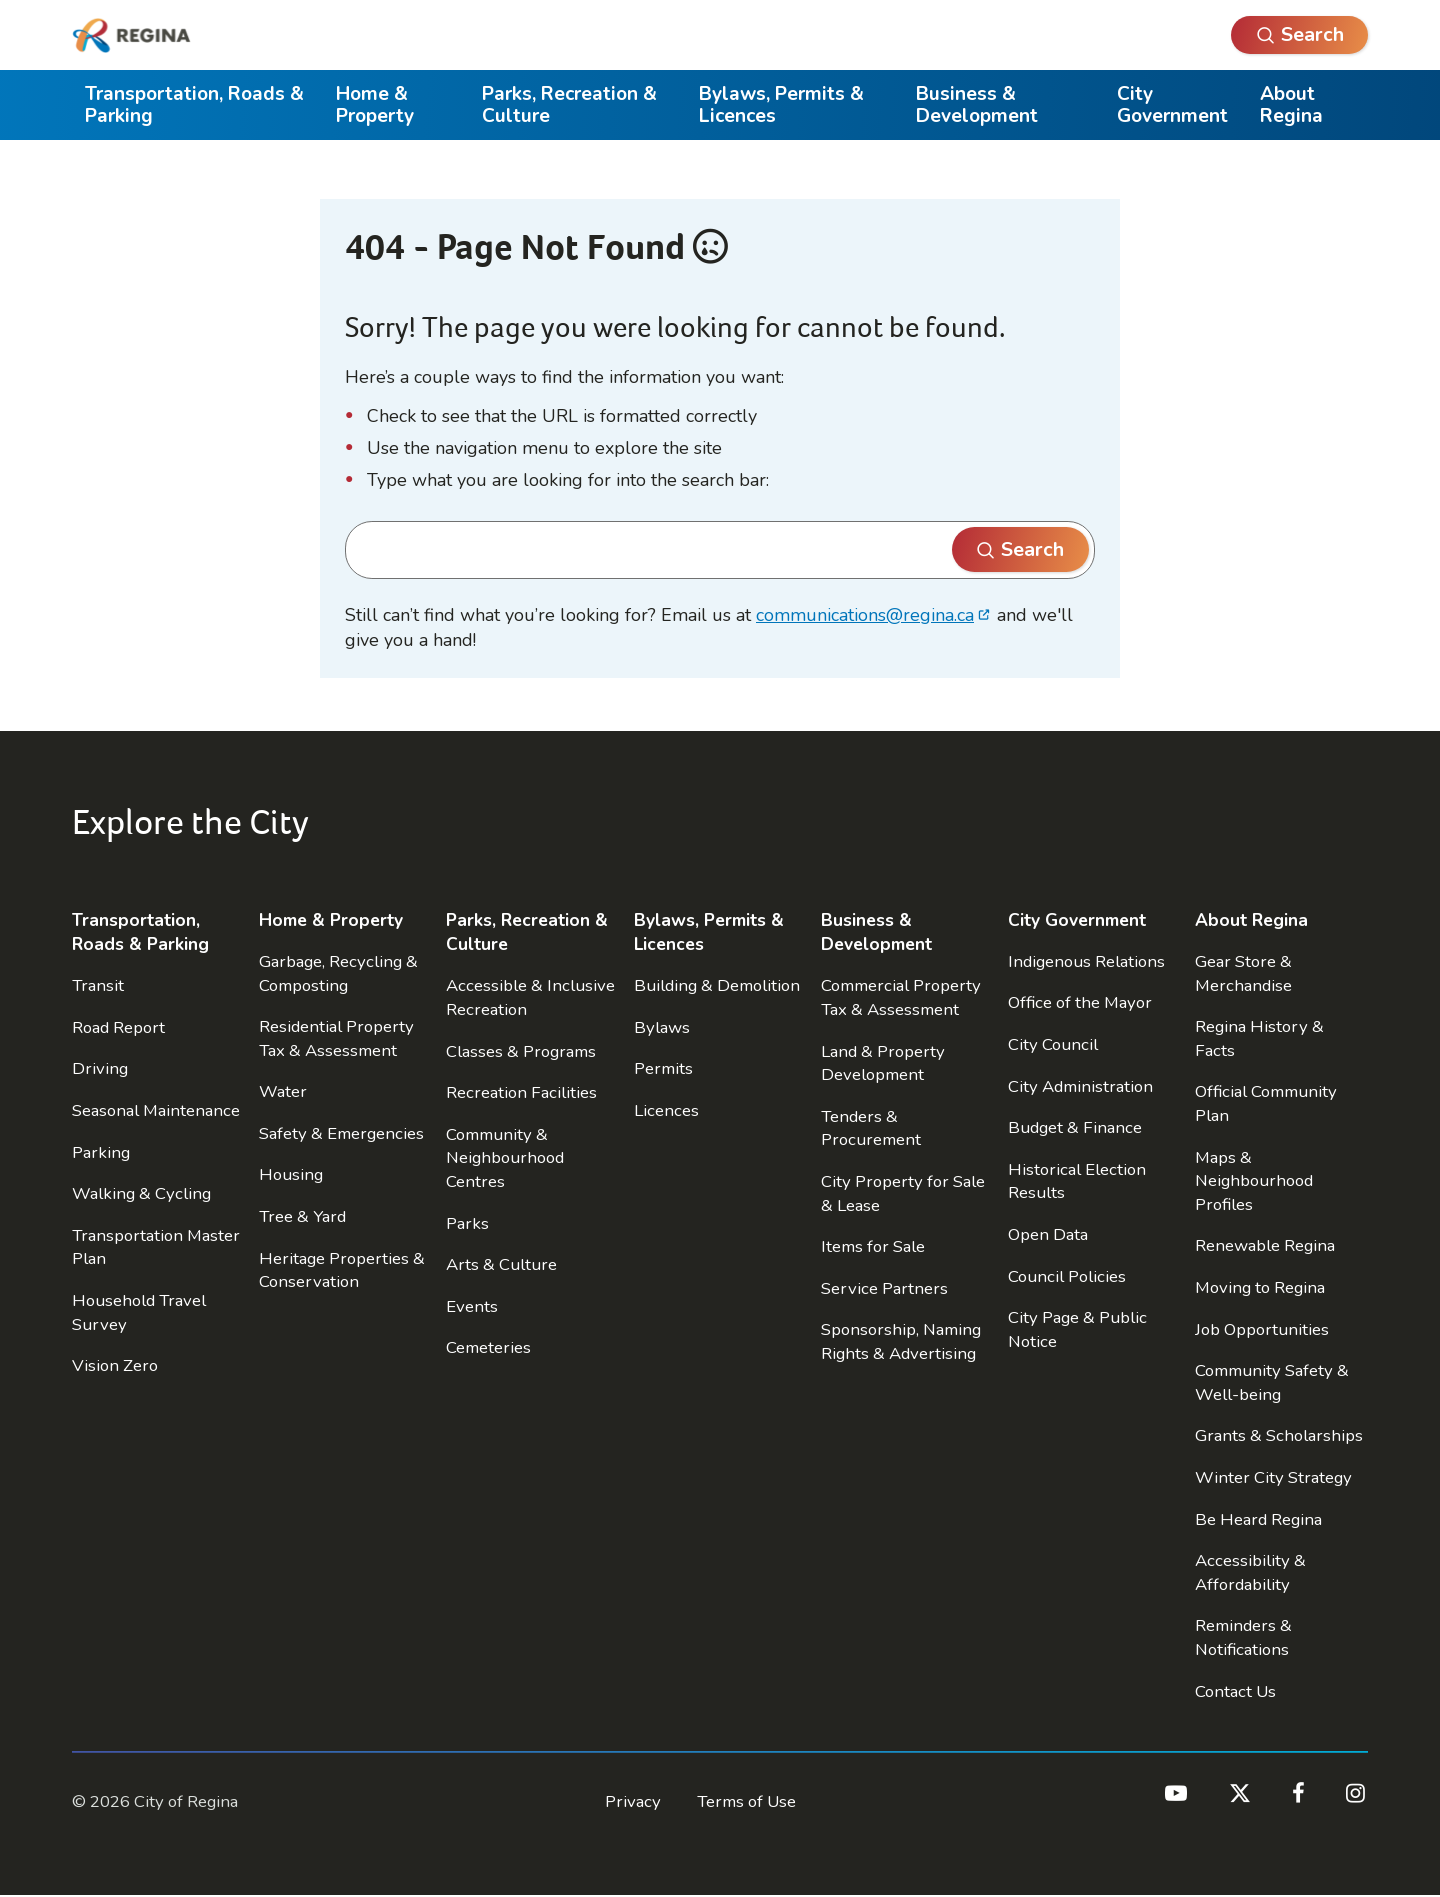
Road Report (118, 1027)
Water (283, 1091)
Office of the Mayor (1080, 1002)
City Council (1053, 1044)
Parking (101, 1152)
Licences (666, 1110)
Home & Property (375, 105)
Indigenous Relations (1086, 961)
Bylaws (662, 1027)
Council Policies (1067, 1276)
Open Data (1048, 1234)
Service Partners (884, 1288)
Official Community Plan (1266, 1103)
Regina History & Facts (1259, 1038)
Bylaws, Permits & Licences (781, 105)
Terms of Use (746, 1801)
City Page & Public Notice (1077, 1329)
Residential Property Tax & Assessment (336, 1038)
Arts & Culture (501, 1264)
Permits (663, 1068)
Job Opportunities (1262, 1329)
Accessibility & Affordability (1250, 1572)
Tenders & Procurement (871, 1128)
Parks (467, 1223)
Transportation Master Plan (156, 1247)
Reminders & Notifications (1243, 1637)
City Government (1172, 105)
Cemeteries (488, 1347)
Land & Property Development (883, 1063)
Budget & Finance (1075, 1127)
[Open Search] (1299, 35)
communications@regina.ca (865, 615)
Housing (291, 1174)
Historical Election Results (1077, 1181)
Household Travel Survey (139, 1312)
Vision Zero (115, 1365)
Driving (100, 1068)
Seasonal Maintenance (156, 1110)
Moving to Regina (1260, 1287)
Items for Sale (873, 1246)
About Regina (1291, 105)
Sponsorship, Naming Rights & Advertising (901, 1341)
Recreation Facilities (521, 1092)
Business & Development (977, 105)
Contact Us (1235, 1691)
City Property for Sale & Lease (903, 1193)
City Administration (1080, 1086)
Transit (98, 985)
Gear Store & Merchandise (1243, 973)
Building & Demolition (717, 985)
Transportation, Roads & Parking (194, 105)
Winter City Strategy (1273, 1477)
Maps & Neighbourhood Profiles (1254, 1181)
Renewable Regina (1265, 1245)
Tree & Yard (302, 1216)
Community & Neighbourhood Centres (505, 1158)
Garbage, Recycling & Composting (338, 973)
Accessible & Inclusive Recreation (530, 997)
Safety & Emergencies (341, 1133)
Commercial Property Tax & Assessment (901, 997)
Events (472, 1306)
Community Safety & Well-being (1272, 1382)
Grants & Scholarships (1279, 1435)
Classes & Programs (521, 1051)
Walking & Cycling (141, 1193)
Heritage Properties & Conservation (342, 1270)
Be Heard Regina (1258, 1519)
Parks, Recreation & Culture (569, 105)
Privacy (633, 1801)
